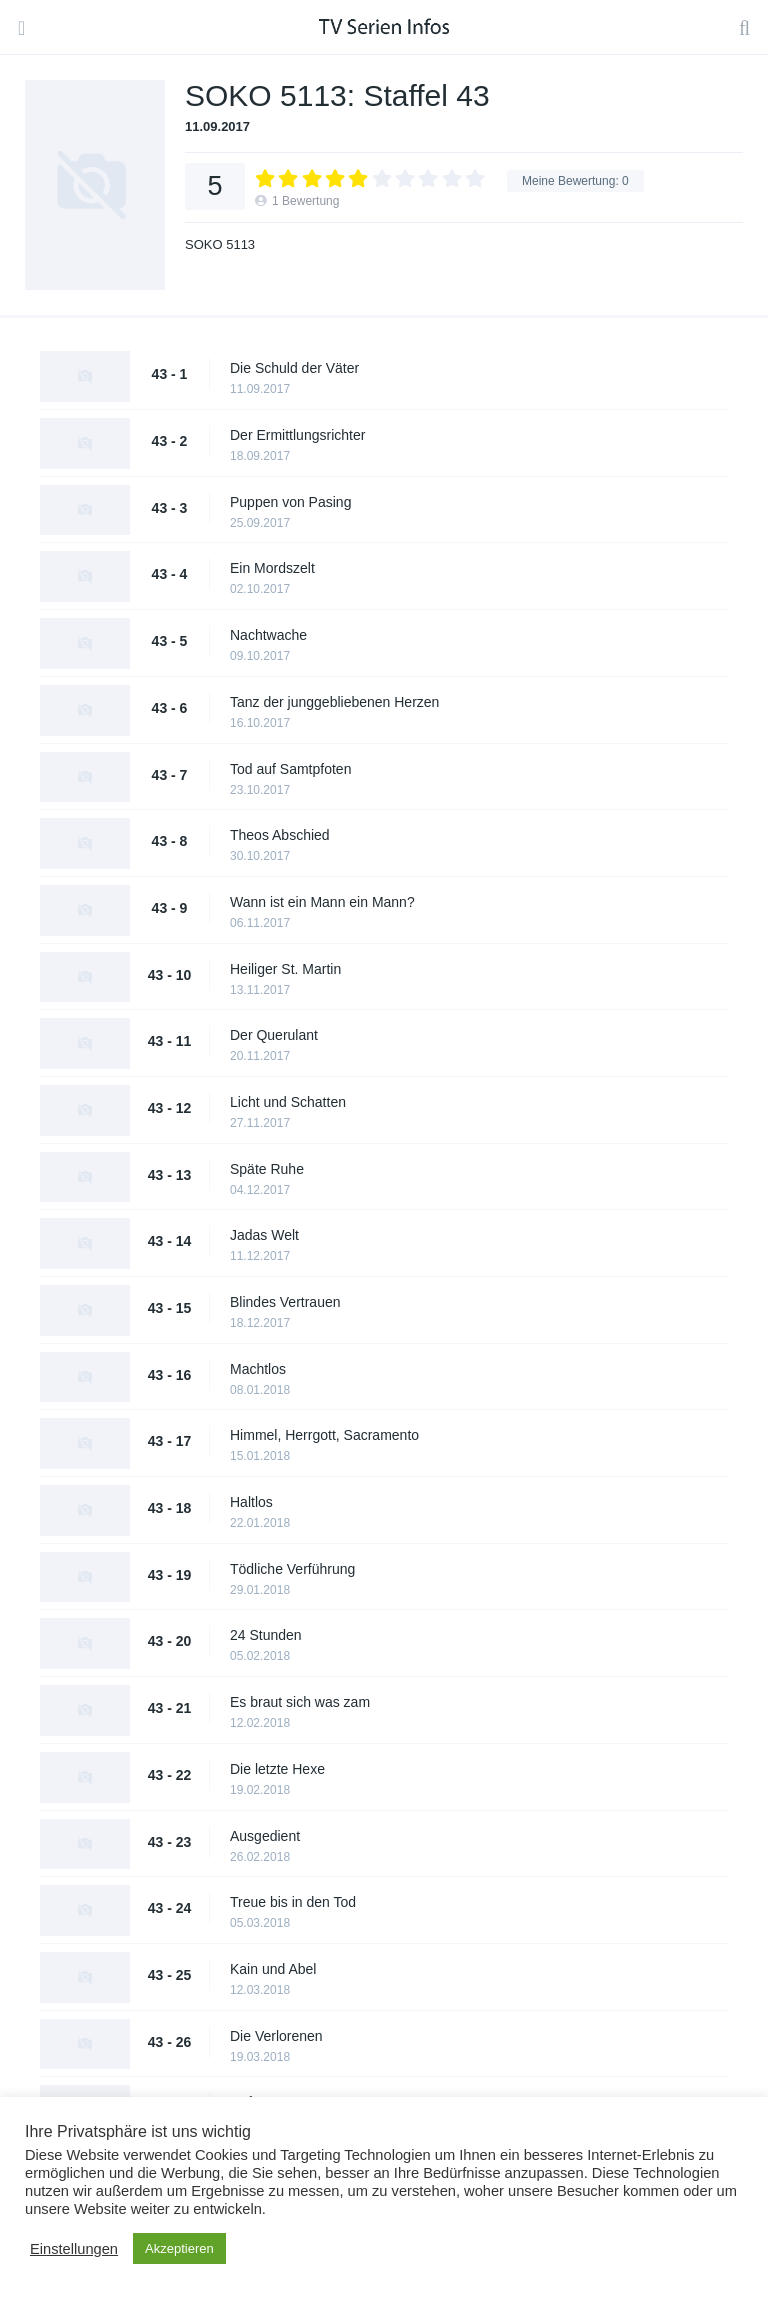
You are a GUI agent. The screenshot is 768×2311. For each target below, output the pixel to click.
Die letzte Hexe (277, 1769)
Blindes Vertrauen (285, 1302)
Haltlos (251, 1502)
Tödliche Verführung (292, 1569)
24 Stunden (266, 1635)
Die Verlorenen (276, 2036)
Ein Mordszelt (272, 568)
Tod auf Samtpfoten (290, 769)
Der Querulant (274, 1035)
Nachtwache (268, 635)
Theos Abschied (280, 835)
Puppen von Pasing (290, 502)
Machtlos (258, 1369)
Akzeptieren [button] (179, 2248)
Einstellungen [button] (74, 2249)
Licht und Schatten (288, 1102)
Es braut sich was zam (300, 1702)
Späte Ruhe (267, 1169)
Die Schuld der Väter (294, 368)
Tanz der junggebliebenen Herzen (334, 702)
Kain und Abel (273, 1969)
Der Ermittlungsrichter (297, 435)
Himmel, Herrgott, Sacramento (324, 1435)
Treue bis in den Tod (293, 1902)
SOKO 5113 (220, 244)
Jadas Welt (264, 1235)
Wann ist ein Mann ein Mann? (322, 902)
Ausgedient (265, 1836)
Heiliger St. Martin (285, 969)
